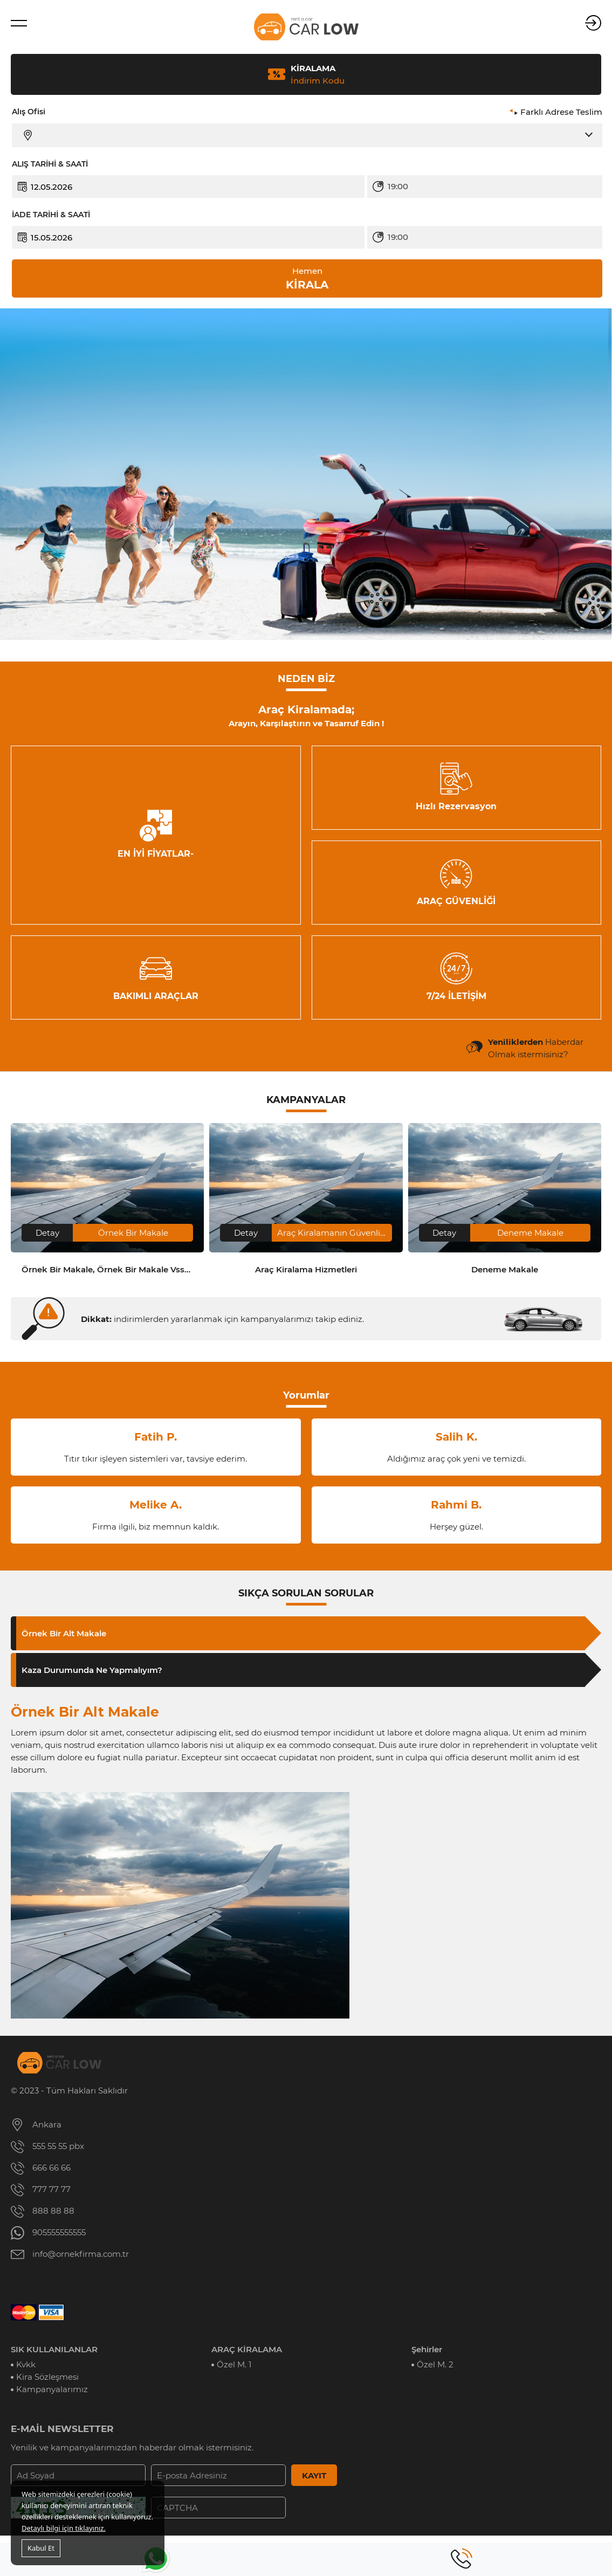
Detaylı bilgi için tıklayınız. (64, 2528)
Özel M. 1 (234, 2364)
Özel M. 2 (435, 2364)
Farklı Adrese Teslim (561, 112)
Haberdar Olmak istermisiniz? (535, 1048)
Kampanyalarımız (52, 2389)
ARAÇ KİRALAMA (246, 2349)
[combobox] (492, 186)
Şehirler (426, 2349)
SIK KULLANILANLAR (54, 2349)
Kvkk (26, 2364)
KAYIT (314, 2475)
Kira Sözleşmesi (47, 2377)
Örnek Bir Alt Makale (64, 1633)
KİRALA (307, 278)
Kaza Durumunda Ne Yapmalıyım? (92, 1670)
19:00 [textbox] (398, 186)
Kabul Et (40, 2548)
